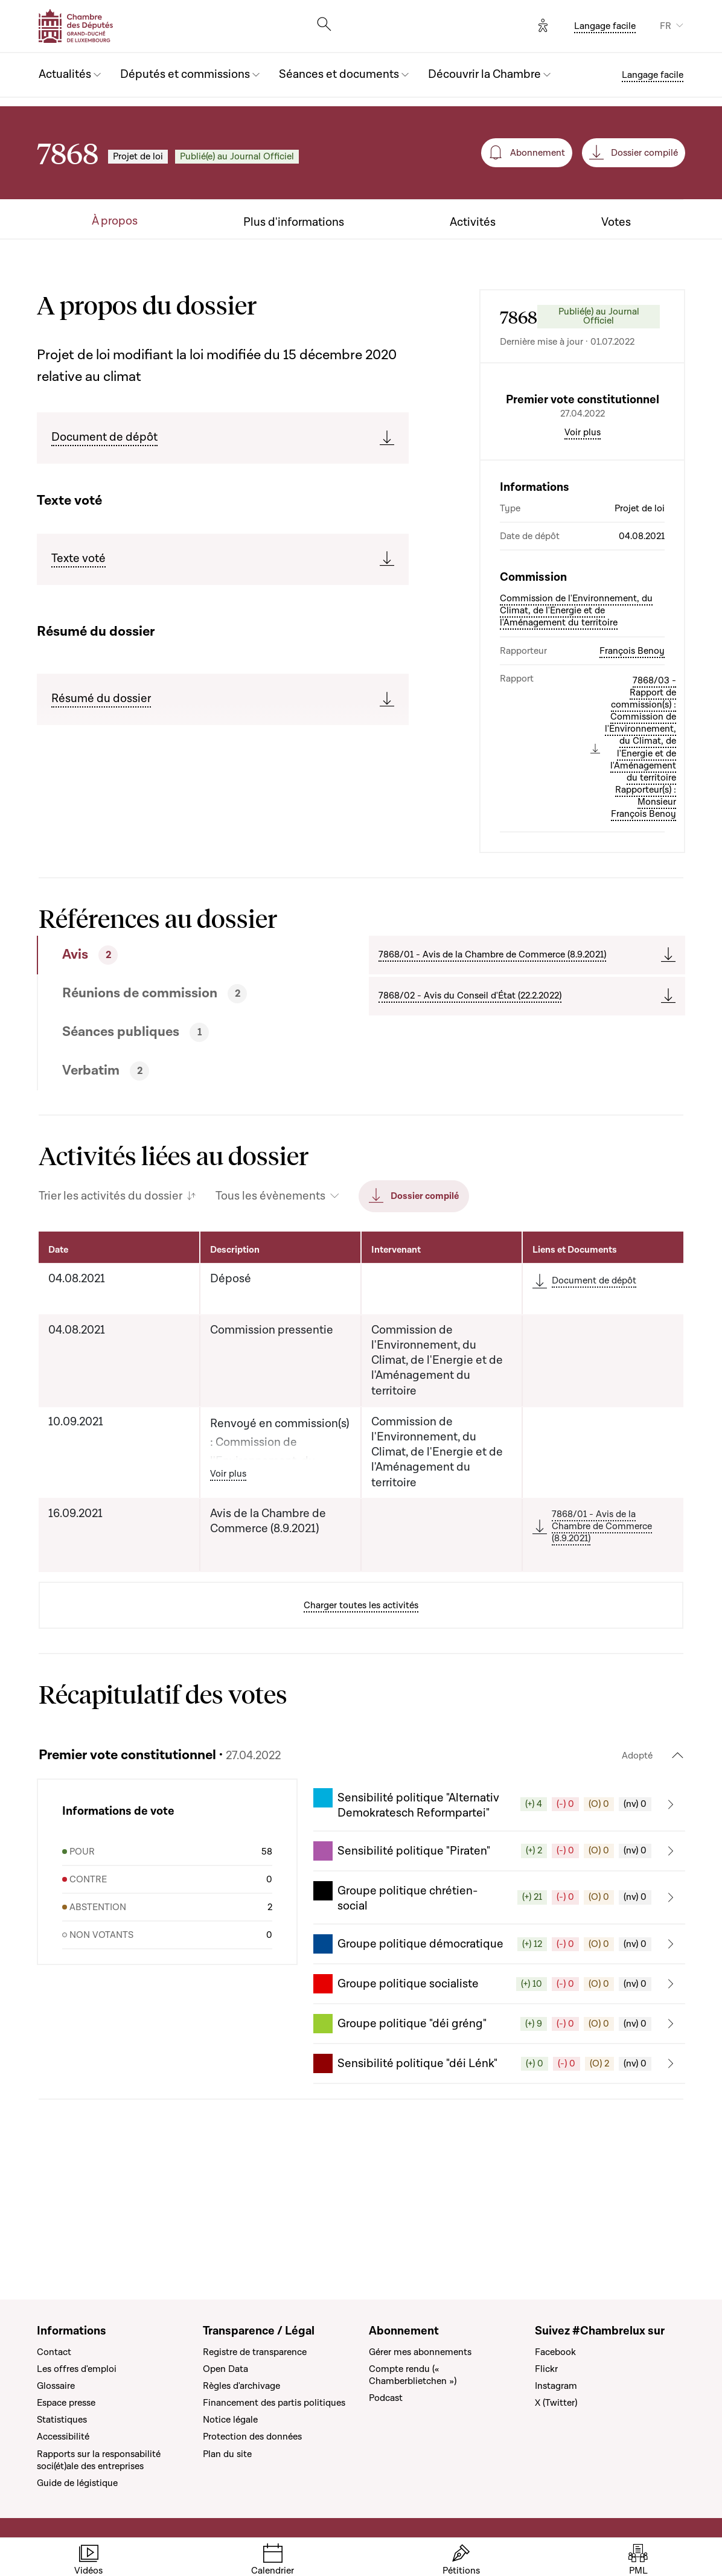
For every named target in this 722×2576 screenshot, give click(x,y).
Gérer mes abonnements (420, 2352)
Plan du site (227, 2454)
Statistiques (62, 2420)
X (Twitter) (556, 2403)
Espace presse (66, 2403)
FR (665, 26)
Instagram (556, 2386)
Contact (54, 2352)
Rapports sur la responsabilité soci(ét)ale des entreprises (99, 2460)
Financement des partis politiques (274, 2403)
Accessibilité (63, 2437)
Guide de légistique (77, 2483)
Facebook (555, 2352)
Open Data (225, 2369)
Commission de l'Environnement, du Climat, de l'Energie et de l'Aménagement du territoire (576, 713)
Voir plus (582, 535)
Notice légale (230, 2420)
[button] (499, 1907)
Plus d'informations (293, 222)
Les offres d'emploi (77, 2369)
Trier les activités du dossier (110, 1298)
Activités (473, 222)
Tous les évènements (270, 1298)
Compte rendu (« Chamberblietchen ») (412, 2375)
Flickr (546, 2369)
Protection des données (252, 2437)
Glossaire (56, 2386)
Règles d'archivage (241, 2386)
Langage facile (605, 26)
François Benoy (632, 753)
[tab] (168, 1057)
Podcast (386, 2398)
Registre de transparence (255, 2352)
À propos (115, 221)
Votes (616, 222)
